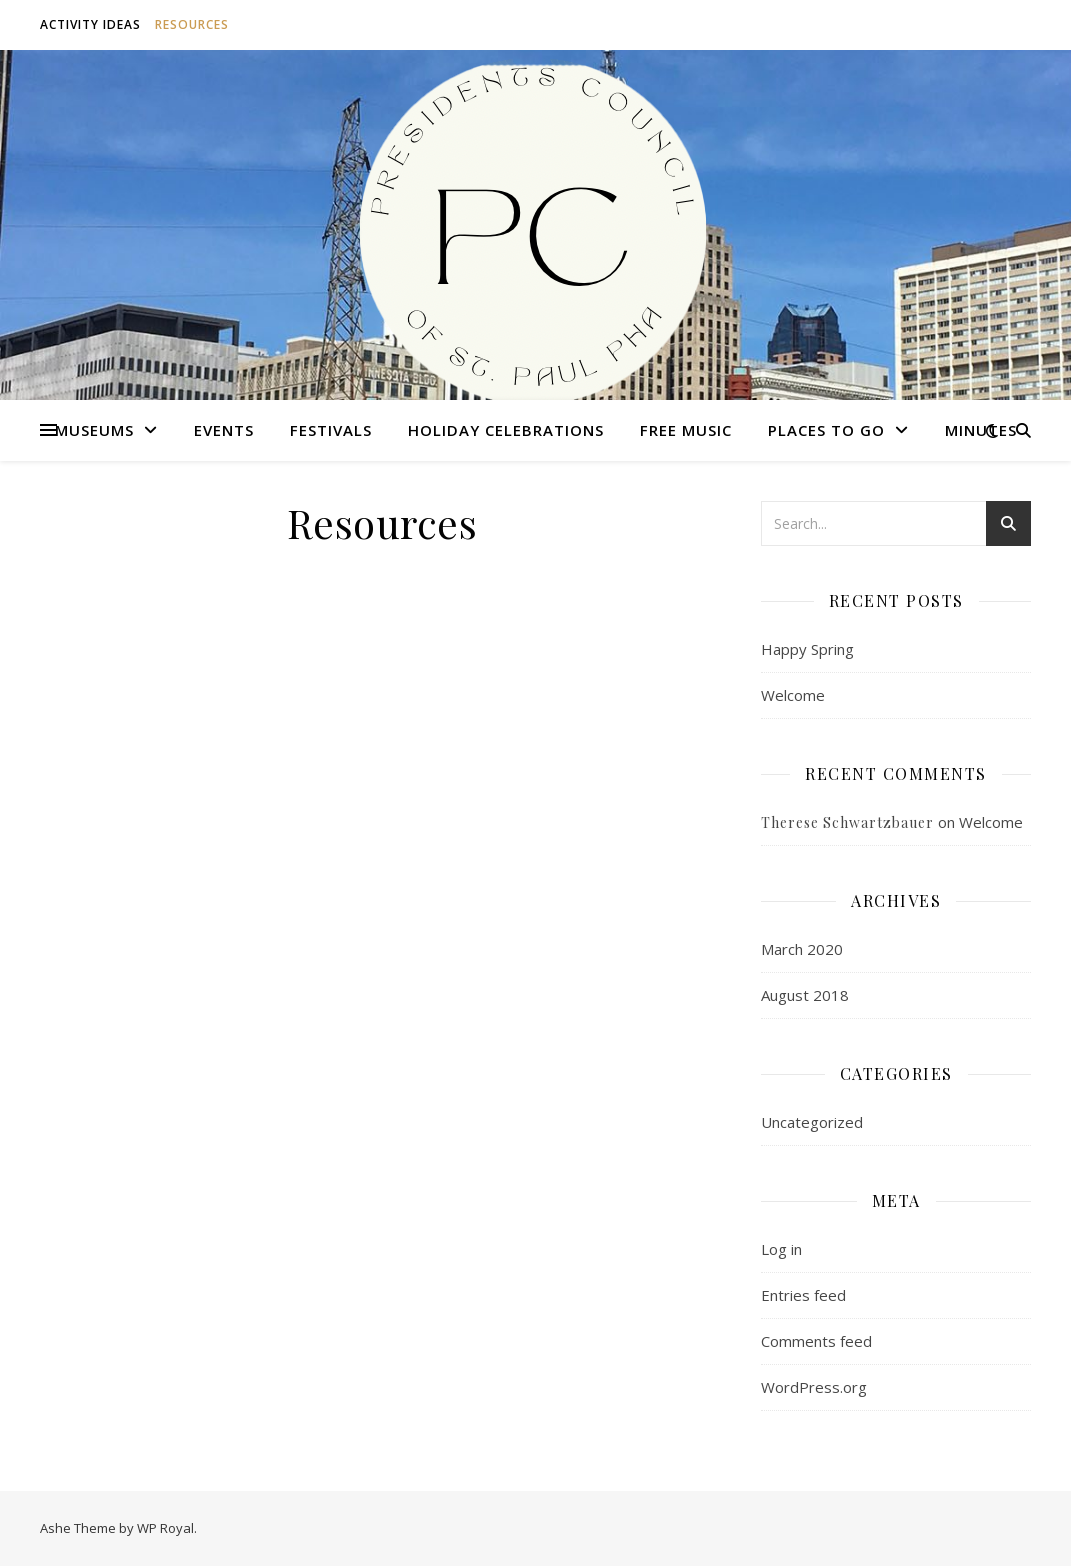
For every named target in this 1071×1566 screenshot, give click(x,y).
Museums (94, 430)
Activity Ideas (90, 24)
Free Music (686, 430)
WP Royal (165, 1528)
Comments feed (816, 1341)
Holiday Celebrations (506, 430)
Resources (192, 24)
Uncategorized (812, 1122)
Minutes (981, 430)
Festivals (331, 430)
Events (224, 430)
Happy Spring (807, 649)
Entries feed (803, 1295)
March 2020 (802, 949)
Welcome (793, 695)
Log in (781, 1249)
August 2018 (805, 995)
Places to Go (826, 430)
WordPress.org (814, 1387)
